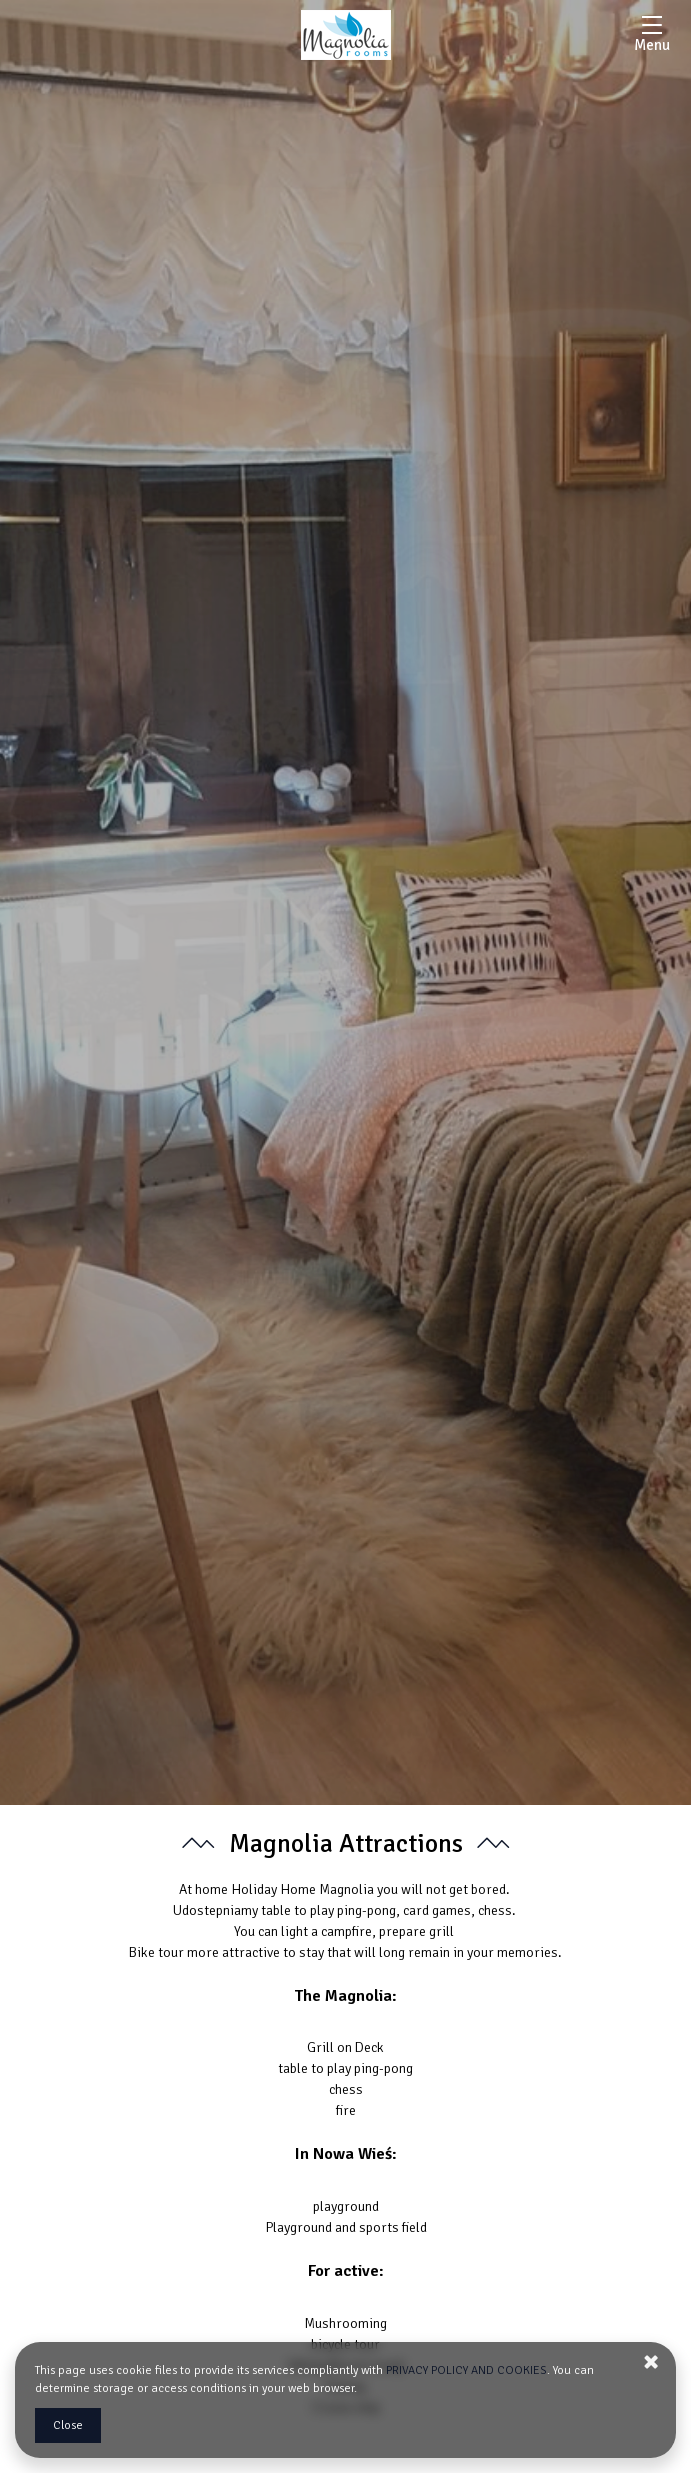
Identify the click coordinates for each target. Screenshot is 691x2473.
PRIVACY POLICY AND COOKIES (466, 2370)
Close (68, 2425)
